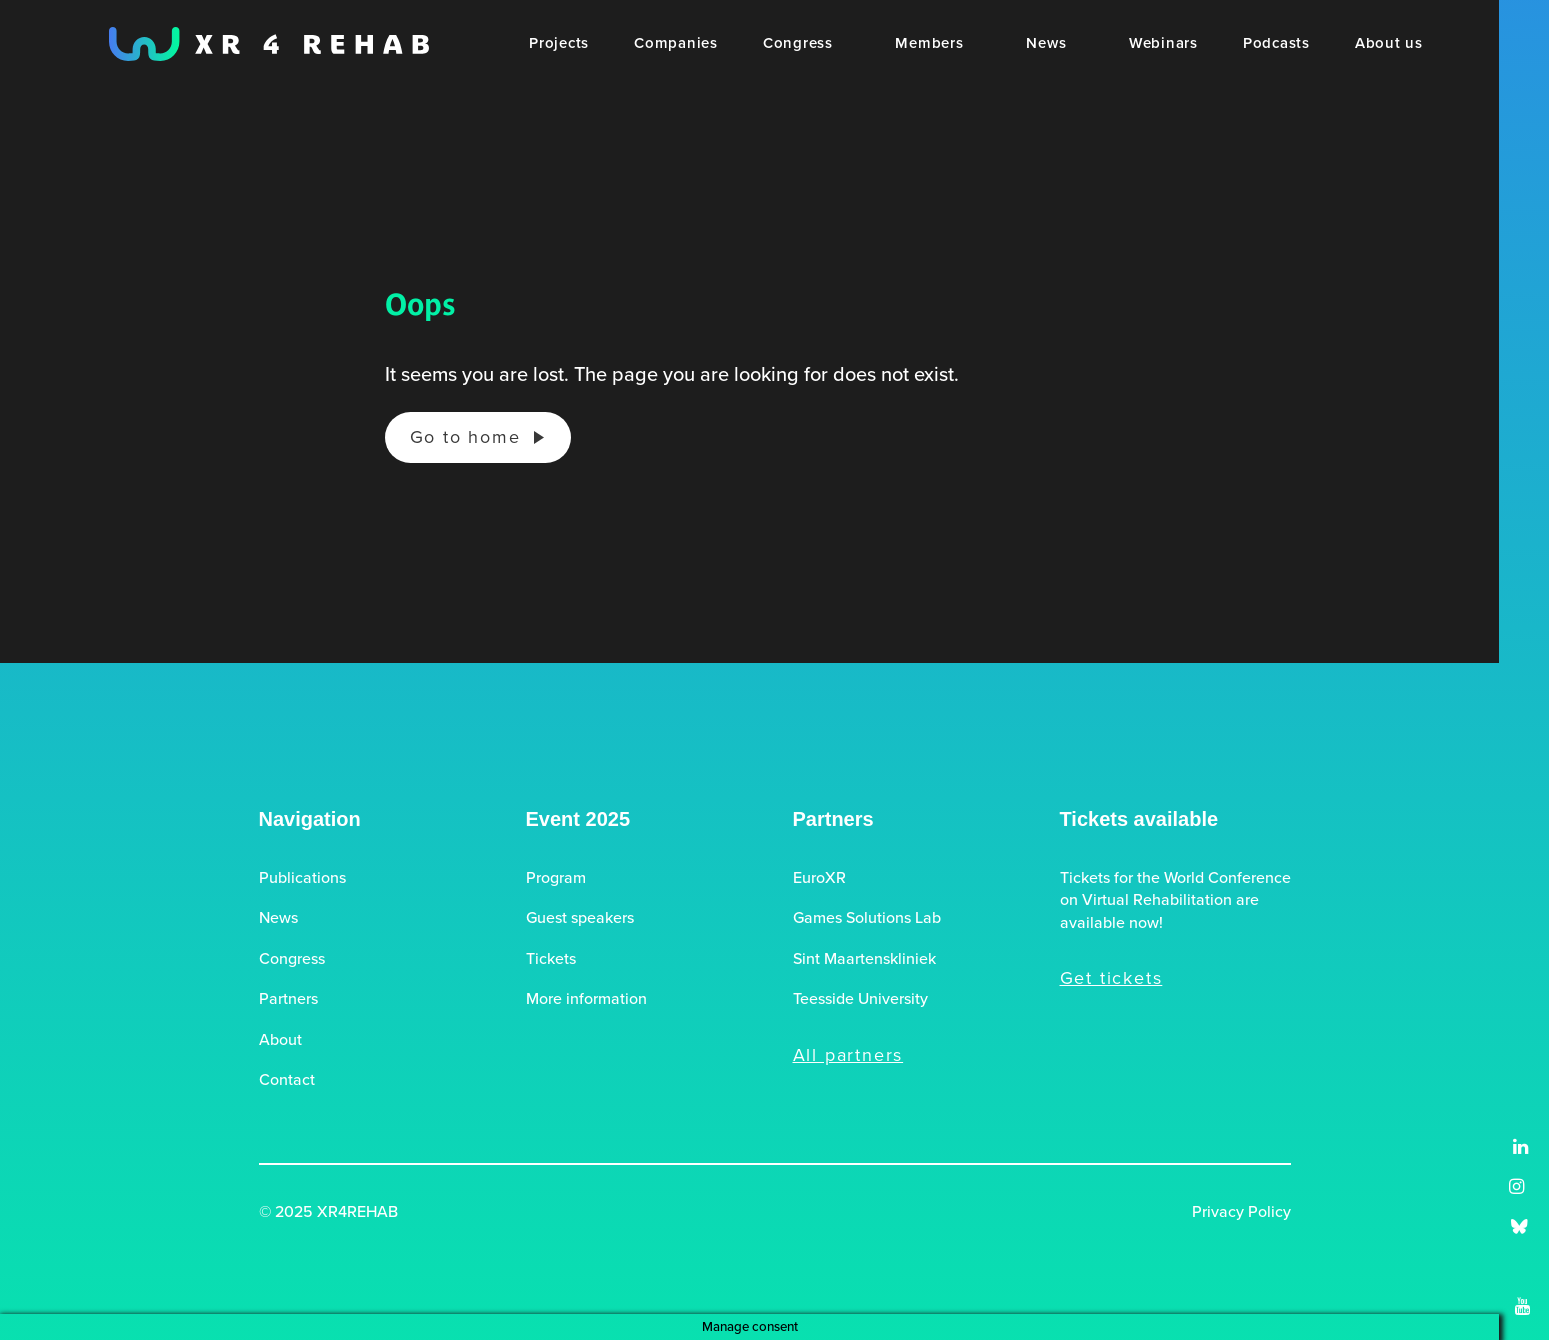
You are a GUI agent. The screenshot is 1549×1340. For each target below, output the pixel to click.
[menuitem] (559, 44)
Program (556, 878)
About (280, 1040)
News (278, 918)
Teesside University (860, 999)
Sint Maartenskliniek (864, 959)
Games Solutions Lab (867, 918)
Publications (302, 878)
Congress (292, 959)
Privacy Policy (1241, 1212)
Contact (287, 1080)
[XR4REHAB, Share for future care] (269, 44)
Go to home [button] (465, 437)
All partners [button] (848, 1055)
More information (586, 999)
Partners (288, 999)
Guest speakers (580, 918)
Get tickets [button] (1111, 978)
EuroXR (819, 878)
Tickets (551, 959)
